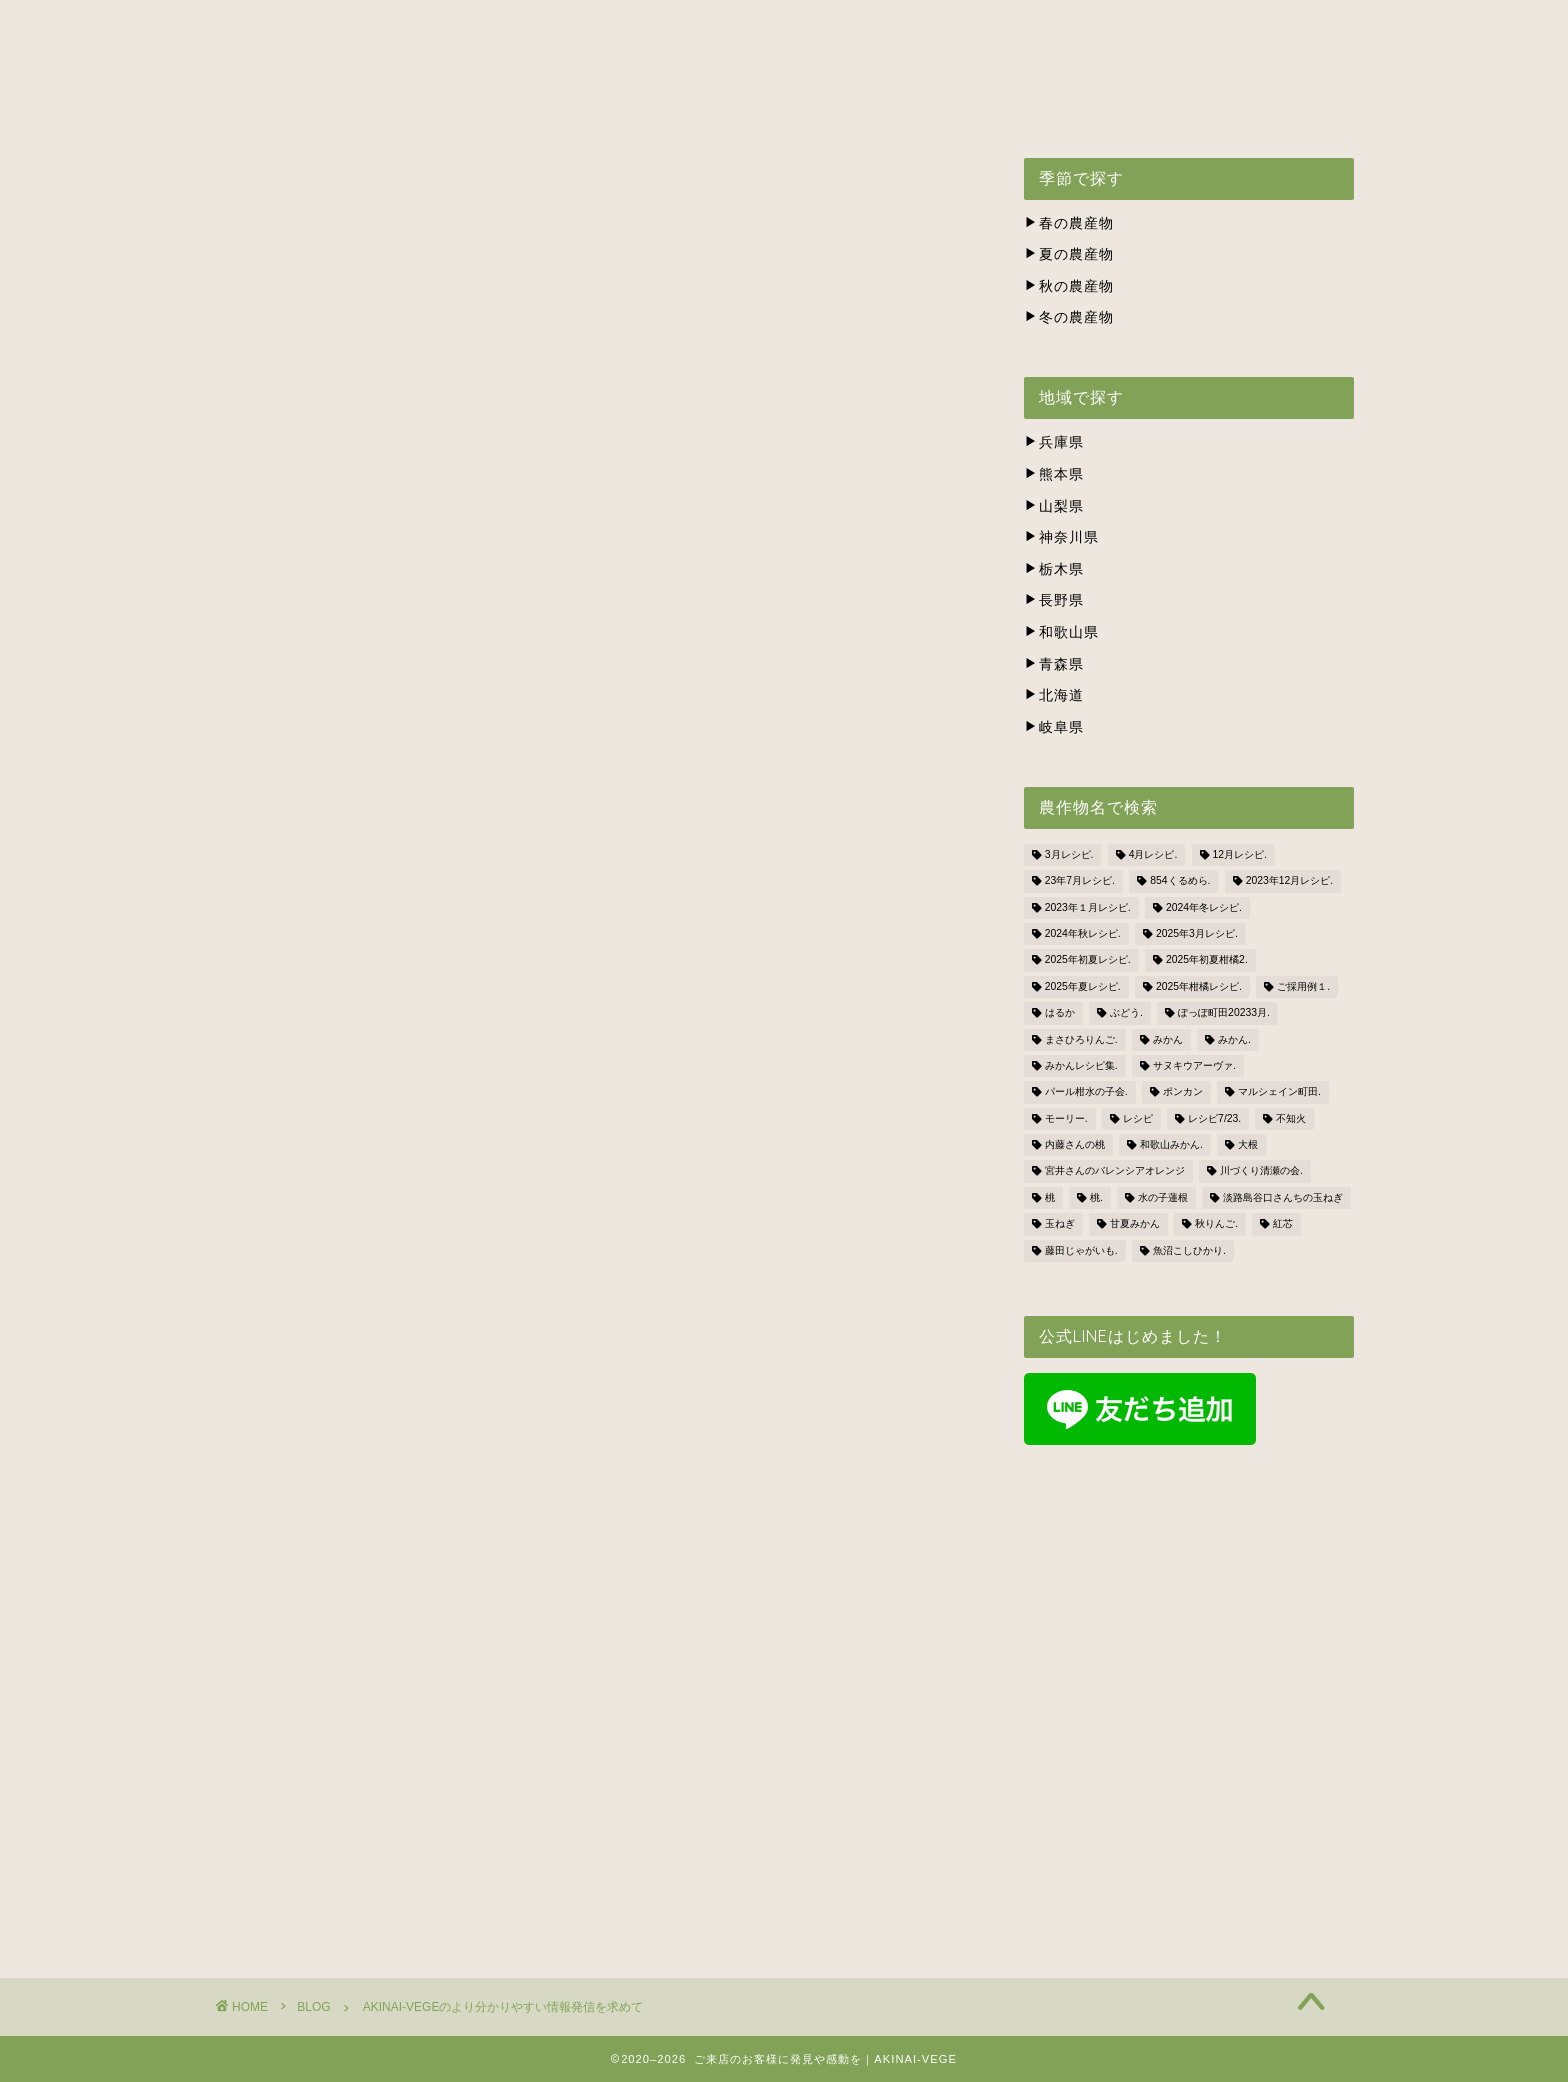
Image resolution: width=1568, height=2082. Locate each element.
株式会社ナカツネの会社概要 (955, 106)
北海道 (1054, 695)
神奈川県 (1061, 537)
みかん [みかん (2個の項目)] (1168, 1039)
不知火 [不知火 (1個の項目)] (1291, 1118)
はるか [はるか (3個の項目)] (1060, 1013)
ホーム (305, 106)
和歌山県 (1061, 632)
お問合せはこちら (594, 1730)
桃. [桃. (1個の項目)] (1096, 1197)
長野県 (1054, 600)
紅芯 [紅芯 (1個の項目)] (1283, 1224)
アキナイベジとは (438, 106)
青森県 (1054, 664)
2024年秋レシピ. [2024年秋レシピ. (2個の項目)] (1083, 933)
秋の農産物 (1069, 286)
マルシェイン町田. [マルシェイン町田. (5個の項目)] (1279, 1092)
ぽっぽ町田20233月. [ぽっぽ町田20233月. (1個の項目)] (1224, 1013)
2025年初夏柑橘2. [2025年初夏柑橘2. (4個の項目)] (1207, 960)
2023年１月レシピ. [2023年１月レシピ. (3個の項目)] (1088, 907)
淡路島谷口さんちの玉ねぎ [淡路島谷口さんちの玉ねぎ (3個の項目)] (1283, 1197)
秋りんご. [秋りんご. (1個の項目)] (1216, 1224)
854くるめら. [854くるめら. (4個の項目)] (1180, 881)
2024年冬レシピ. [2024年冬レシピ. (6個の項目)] (1204, 907)
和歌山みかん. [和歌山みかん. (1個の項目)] (1171, 1144)
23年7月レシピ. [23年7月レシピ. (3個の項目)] (1080, 881)
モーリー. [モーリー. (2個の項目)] (1066, 1118)
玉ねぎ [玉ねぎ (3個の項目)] (1060, 1224)
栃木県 (1054, 569)
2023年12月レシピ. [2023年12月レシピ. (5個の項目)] (1290, 881)
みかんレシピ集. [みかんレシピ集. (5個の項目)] (1081, 1065)
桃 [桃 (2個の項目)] (1050, 1197)
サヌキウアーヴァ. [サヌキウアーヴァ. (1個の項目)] (1194, 1065)
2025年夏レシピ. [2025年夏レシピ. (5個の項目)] (1083, 986)
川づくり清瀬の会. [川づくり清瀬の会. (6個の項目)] (1261, 1171)
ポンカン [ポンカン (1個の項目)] (1183, 1092)
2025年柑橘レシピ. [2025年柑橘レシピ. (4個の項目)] (1199, 986)
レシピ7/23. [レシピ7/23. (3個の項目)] (1214, 1118)
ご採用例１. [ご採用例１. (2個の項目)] (1303, 986)
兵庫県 (1054, 442)
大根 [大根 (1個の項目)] (1248, 1144)
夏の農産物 (1069, 254)
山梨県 (1054, 506)
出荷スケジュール (608, 106)
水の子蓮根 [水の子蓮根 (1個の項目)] (1163, 1197)
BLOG (1264, 106)
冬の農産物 (1069, 317)
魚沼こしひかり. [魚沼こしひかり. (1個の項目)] (1189, 1250)
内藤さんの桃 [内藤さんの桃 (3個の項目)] (1075, 1144)
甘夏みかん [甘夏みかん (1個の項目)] (1135, 1224)
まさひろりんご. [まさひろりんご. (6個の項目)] (1081, 1039)
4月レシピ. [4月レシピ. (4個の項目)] (1153, 854)
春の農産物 (1069, 223)
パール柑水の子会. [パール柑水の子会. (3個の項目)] (1086, 1092)
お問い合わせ (1148, 106)
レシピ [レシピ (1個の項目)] (1138, 1118)
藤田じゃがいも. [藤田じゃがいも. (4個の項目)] (1081, 1250)
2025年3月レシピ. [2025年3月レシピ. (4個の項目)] (1197, 933)
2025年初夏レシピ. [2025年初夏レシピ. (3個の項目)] (1088, 960)
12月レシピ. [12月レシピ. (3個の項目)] (1240, 854)
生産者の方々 (763, 106)
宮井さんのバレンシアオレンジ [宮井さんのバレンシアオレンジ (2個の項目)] (1115, 1171)
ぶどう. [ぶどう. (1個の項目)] (1126, 1013)
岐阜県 (1054, 727)
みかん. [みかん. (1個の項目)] (1234, 1039)
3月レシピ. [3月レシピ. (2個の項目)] (1069, 854)
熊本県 (1054, 474)
